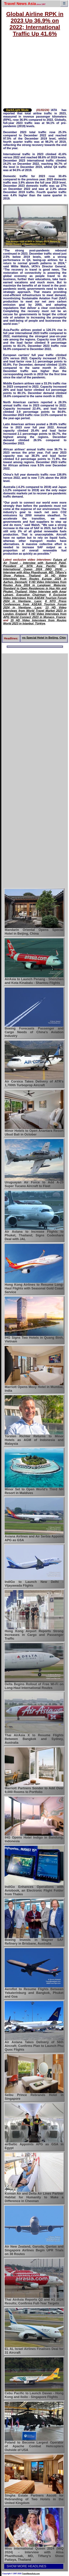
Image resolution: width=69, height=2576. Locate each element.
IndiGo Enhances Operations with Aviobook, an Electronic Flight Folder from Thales (34, 1871)
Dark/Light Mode (17, 110)
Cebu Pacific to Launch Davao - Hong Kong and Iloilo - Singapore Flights (34, 2378)
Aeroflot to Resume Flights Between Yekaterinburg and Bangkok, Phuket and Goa (34, 1973)
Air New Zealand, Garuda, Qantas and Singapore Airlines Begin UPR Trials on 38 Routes (34, 2231)
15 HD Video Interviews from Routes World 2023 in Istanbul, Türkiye (35, 622)
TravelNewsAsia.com (31, 2574)
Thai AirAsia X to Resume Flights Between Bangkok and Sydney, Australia (34, 1718)
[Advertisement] (33, 74)
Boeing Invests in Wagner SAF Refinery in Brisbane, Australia (34, 1922)
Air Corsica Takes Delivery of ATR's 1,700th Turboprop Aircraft (34, 1064)
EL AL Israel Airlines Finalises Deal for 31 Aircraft (34, 2331)
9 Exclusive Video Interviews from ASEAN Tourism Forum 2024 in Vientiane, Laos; (35, 598)
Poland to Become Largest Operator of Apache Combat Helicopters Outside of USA (34, 2427)
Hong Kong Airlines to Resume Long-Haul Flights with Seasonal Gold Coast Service (34, 1269)
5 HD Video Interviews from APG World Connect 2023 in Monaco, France (35, 615)
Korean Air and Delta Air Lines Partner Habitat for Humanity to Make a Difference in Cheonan (34, 2178)
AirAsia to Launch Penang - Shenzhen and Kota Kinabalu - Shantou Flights (34, 961)
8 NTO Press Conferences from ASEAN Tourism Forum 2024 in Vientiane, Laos (35, 604)
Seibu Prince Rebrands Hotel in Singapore (34, 2077)
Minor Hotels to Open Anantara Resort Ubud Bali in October (34, 1113)
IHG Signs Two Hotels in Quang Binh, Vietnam (34, 1320)
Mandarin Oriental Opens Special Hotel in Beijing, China (34, 912)
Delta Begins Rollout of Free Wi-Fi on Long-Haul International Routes (34, 1666)
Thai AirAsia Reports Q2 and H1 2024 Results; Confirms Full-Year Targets (34, 2282)
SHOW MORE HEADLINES (26, 2566)
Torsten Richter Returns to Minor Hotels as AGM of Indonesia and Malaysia (34, 1420)
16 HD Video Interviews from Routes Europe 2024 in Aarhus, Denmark (35, 579)
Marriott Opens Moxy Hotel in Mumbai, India (34, 1369)
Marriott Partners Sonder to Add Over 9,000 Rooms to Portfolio (34, 1770)
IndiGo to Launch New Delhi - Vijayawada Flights (34, 1566)
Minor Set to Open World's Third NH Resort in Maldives (34, 1471)
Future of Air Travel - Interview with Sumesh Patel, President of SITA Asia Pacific (35, 563)
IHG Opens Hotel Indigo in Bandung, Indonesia (34, 1820)
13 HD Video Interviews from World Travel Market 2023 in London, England (35, 610)
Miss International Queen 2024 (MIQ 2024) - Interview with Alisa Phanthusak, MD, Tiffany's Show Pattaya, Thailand (35, 571)
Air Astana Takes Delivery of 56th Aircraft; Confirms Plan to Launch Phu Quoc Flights (34, 2026)
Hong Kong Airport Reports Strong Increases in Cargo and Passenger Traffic (34, 1615)
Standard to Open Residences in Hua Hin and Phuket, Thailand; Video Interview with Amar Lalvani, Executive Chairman (35, 591)
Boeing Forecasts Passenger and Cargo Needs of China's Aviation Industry (34, 1013)
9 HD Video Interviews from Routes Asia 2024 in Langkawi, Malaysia (35, 584)
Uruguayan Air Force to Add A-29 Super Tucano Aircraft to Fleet (34, 1163)
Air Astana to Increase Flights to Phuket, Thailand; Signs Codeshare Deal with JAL (34, 1216)
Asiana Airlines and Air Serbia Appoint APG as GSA (34, 1520)
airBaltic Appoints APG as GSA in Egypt (34, 2126)
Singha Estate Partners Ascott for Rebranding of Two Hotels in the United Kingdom (34, 2480)
